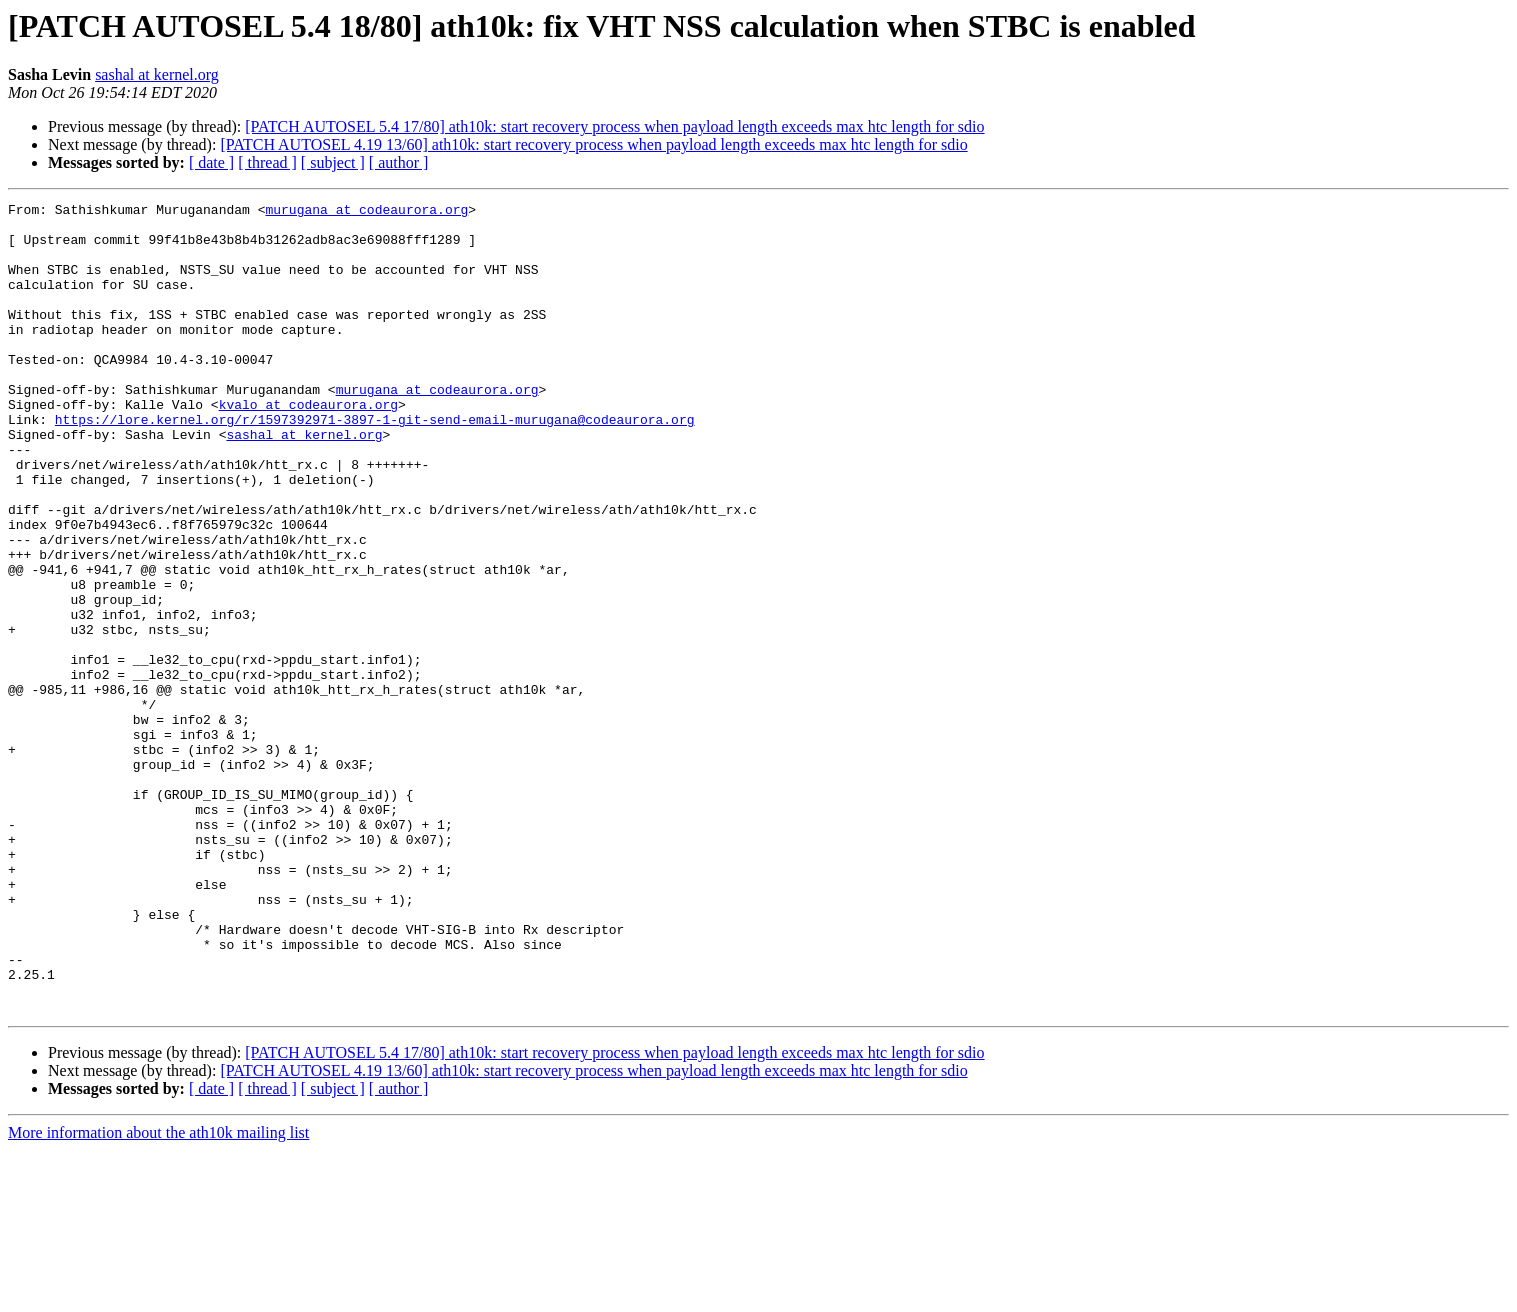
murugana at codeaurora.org (366, 212)
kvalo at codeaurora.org (308, 446)
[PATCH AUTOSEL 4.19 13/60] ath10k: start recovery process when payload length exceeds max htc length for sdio (593, 144)
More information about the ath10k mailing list (158, 1294)
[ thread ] (267, 162)
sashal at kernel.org (157, 74)
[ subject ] (333, 162)
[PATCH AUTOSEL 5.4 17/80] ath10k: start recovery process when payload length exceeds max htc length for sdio (614, 126)
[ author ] (399, 162)
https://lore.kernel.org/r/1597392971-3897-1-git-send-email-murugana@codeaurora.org (375, 464)
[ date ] (211, 162)
